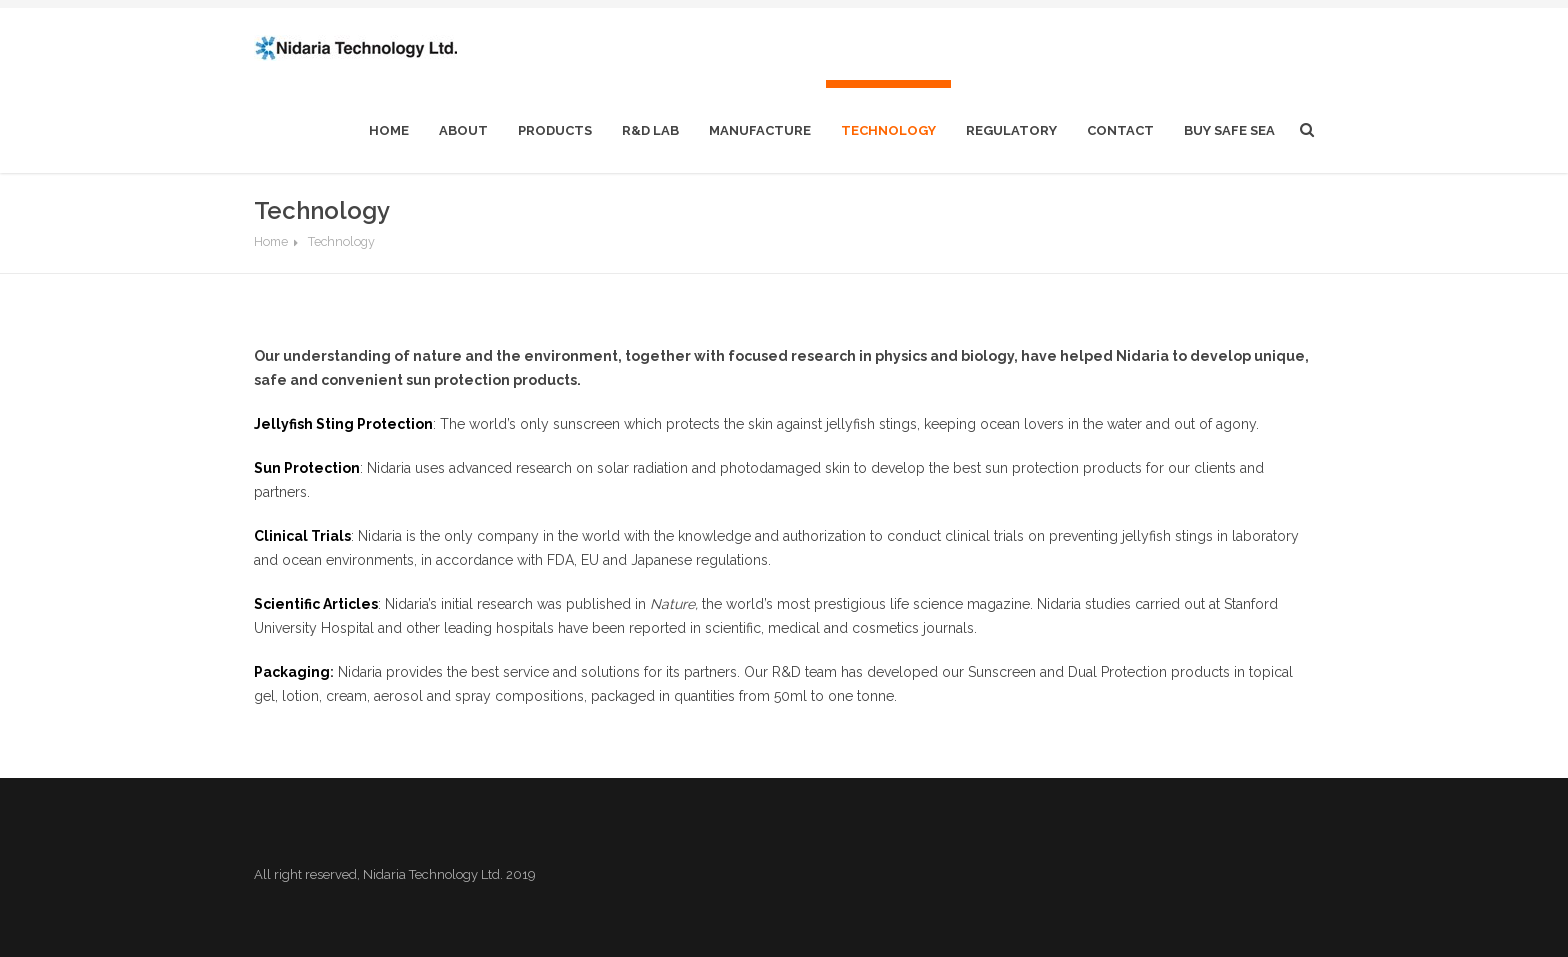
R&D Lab (650, 130)
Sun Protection (307, 468)
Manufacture (760, 130)
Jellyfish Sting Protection (343, 424)
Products (555, 130)
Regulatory (1011, 130)
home (389, 130)
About (463, 130)
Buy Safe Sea (1229, 130)
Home (271, 241)
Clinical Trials (302, 536)
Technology (888, 130)
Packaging (292, 672)
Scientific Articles (316, 604)
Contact (1120, 130)
